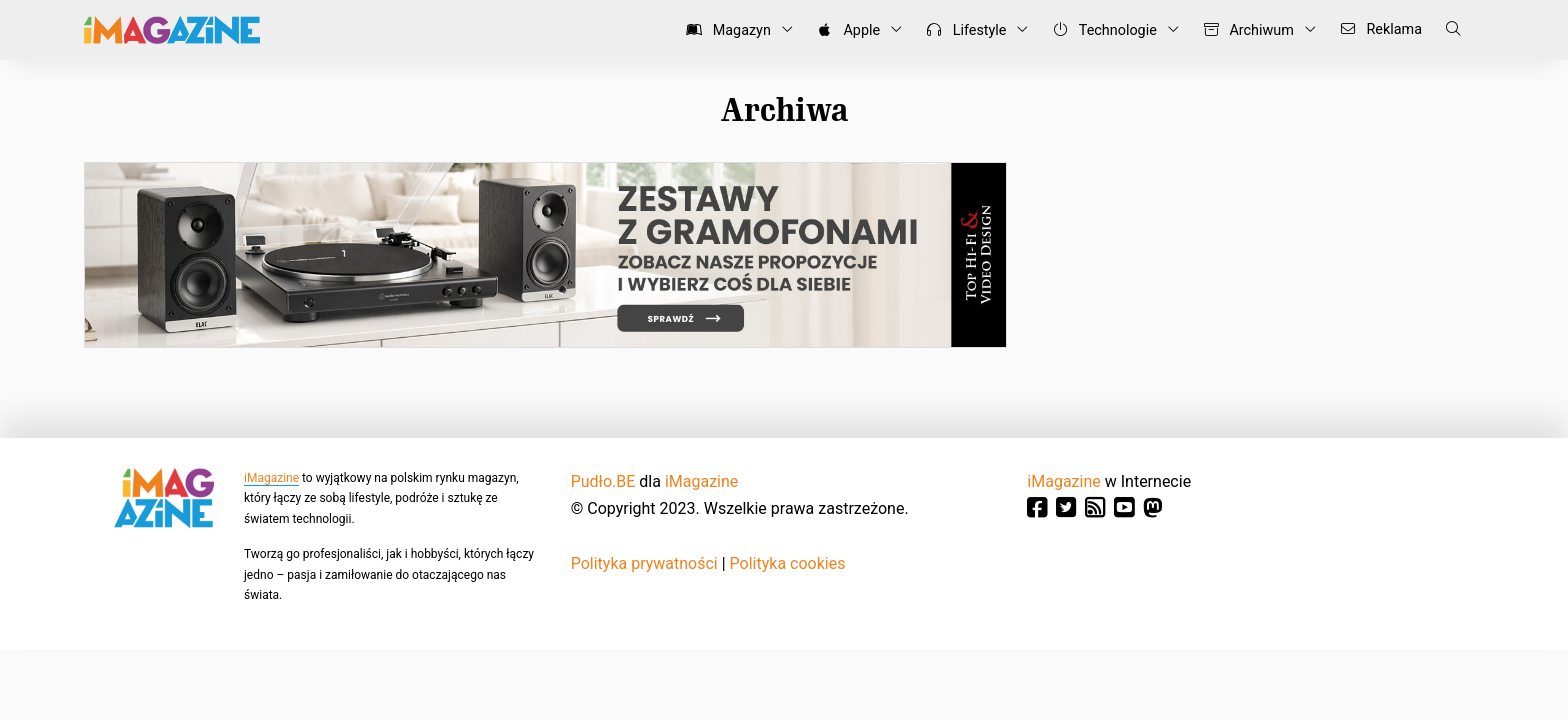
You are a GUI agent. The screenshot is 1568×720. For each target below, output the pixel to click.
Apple (845, 30)
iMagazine (271, 478)
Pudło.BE (603, 481)
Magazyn (725, 30)
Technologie (1100, 30)
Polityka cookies (788, 563)
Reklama (1377, 29)
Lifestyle (962, 30)
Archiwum (1245, 30)
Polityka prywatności (644, 563)
